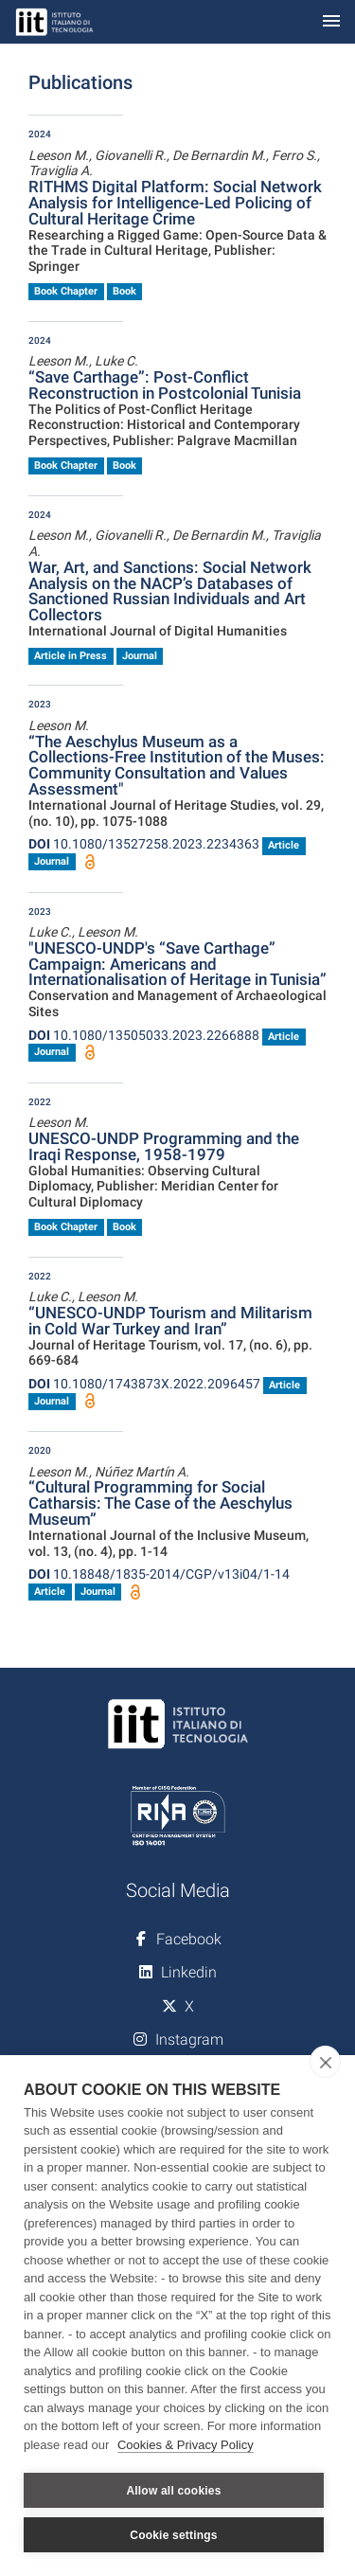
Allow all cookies (173, 2490)
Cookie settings (173, 2535)
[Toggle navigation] (331, 22)
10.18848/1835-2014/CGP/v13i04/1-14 (159, 1574)
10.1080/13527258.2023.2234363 (143, 843)
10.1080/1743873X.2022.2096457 (144, 1383)
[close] (325, 2062)
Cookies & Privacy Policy (185, 2445)
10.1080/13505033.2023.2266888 (143, 1035)
